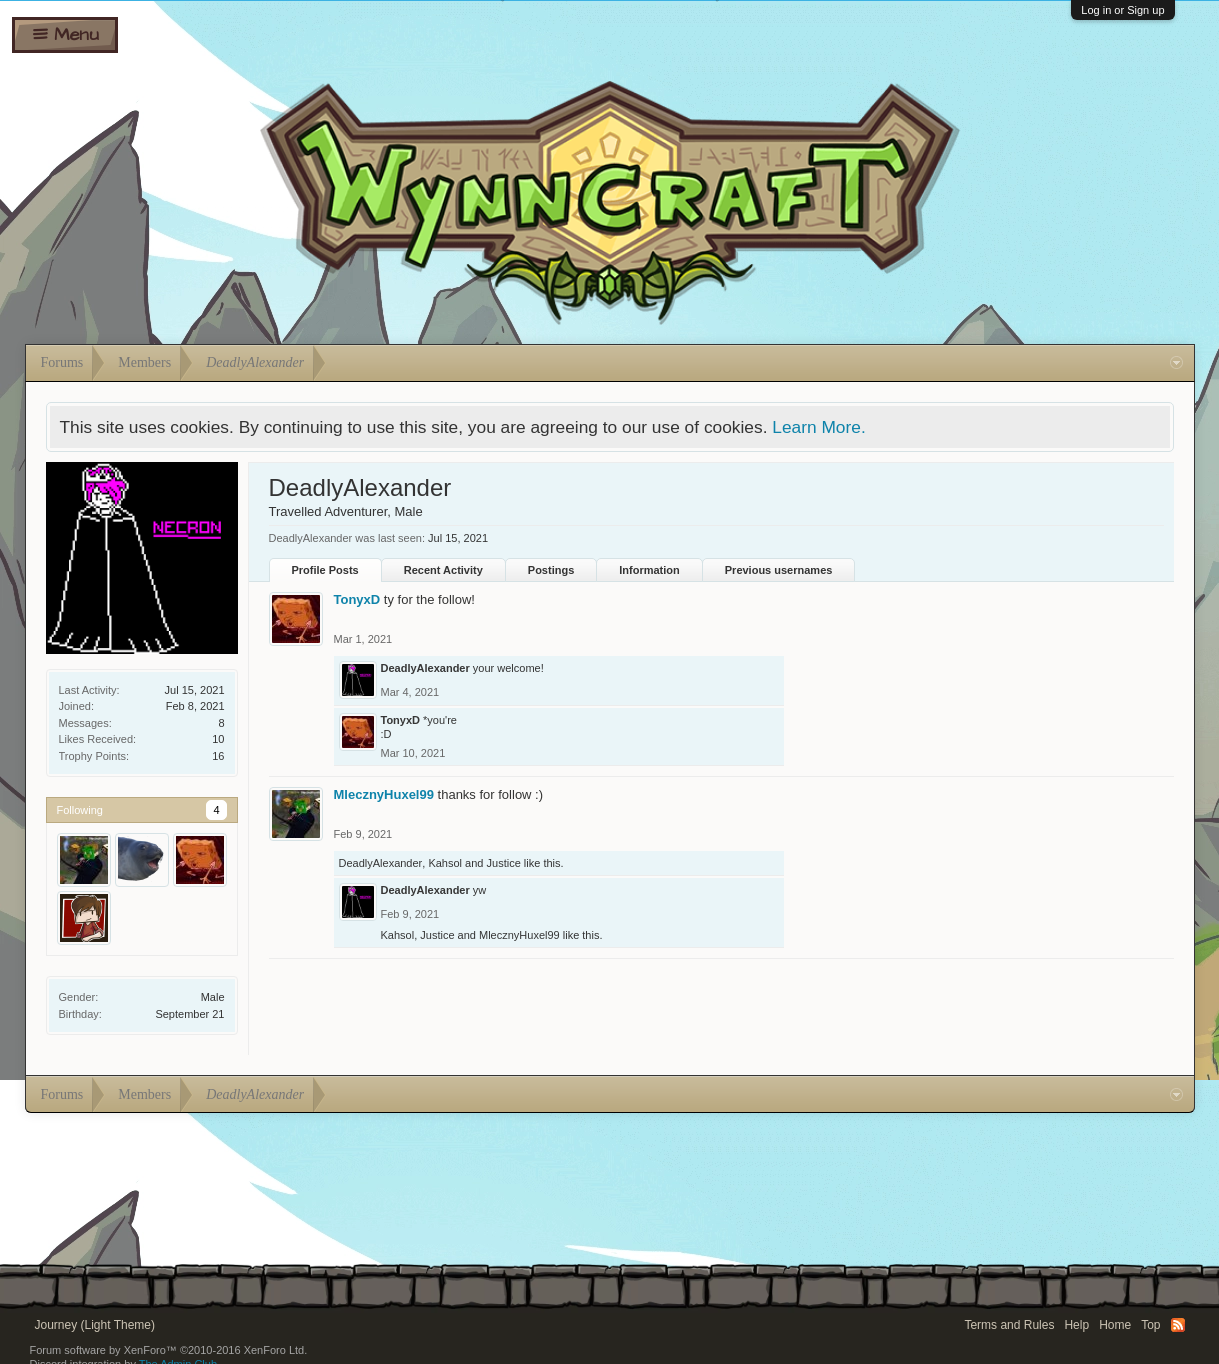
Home (1115, 1325)
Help (1076, 1325)
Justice (504, 863)
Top (1150, 1325)
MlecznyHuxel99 (384, 794)
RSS (1178, 1325)
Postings (551, 570)
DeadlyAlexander (425, 668)
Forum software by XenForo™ (169, 1350)
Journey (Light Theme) (95, 1325)
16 (218, 756)
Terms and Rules (1009, 1325)
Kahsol (445, 863)
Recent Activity (443, 570)
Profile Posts (325, 570)
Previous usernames (779, 570)
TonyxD (357, 599)
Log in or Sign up (1122, 10)
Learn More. (818, 427)
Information (649, 570)
